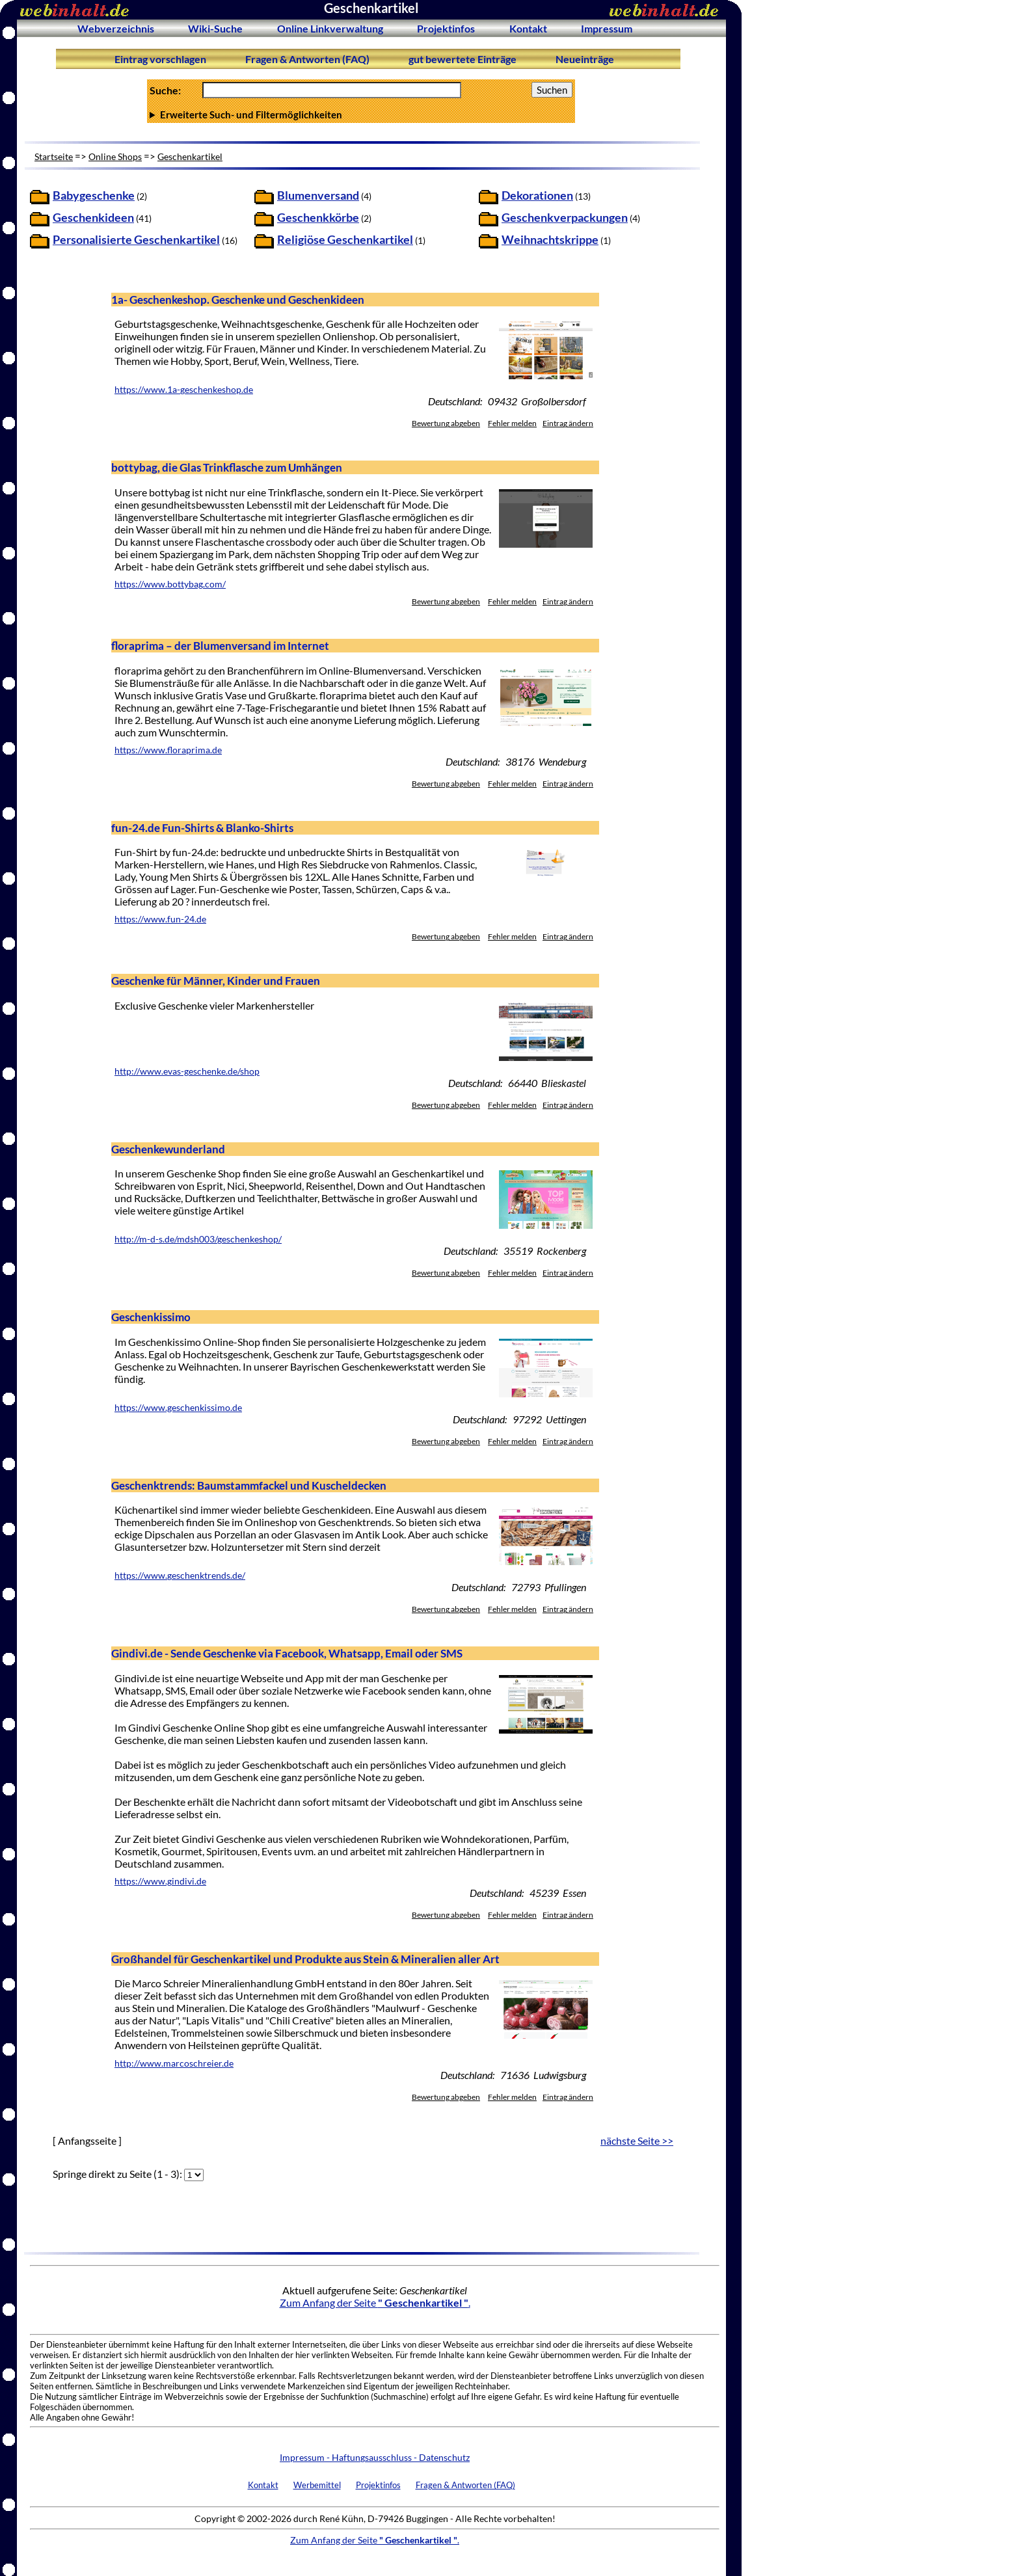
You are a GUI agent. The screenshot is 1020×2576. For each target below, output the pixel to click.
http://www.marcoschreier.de (174, 2063)
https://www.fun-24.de (160, 919)
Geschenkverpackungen (565, 217)
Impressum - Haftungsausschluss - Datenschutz (375, 2457)
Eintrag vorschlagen (160, 59)
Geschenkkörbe (318, 217)
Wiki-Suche (215, 28)
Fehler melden (512, 423)
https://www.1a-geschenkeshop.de (183, 389)
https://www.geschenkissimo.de (178, 1407)
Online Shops (115, 156)
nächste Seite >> (636, 2140)
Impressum (606, 28)
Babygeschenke (94, 195)
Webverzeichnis (115, 28)
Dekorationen (537, 195)
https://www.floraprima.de (168, 750)
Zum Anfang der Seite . (375, 2302)
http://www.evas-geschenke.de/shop (187, 1071)
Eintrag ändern (568, 423)
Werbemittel (317, 2485)
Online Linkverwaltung (330, 28)
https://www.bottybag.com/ (170, 584)
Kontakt (528, 28)
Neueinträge (585, 59)
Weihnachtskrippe (550, 240)
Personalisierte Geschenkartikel (136, 240)
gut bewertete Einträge (462, 59)
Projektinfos (446, 28)
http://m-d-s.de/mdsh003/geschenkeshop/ (198, 1239)
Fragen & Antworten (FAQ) (307, 59)
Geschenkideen (93, 217)
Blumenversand (318, 195)
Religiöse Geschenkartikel (345, 240)
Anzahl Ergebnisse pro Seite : (361, 114)
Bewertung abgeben (446, 423)
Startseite (53, 156)
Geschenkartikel (189, 156)
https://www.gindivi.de (160, 1881)
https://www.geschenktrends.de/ (179, 1575)
